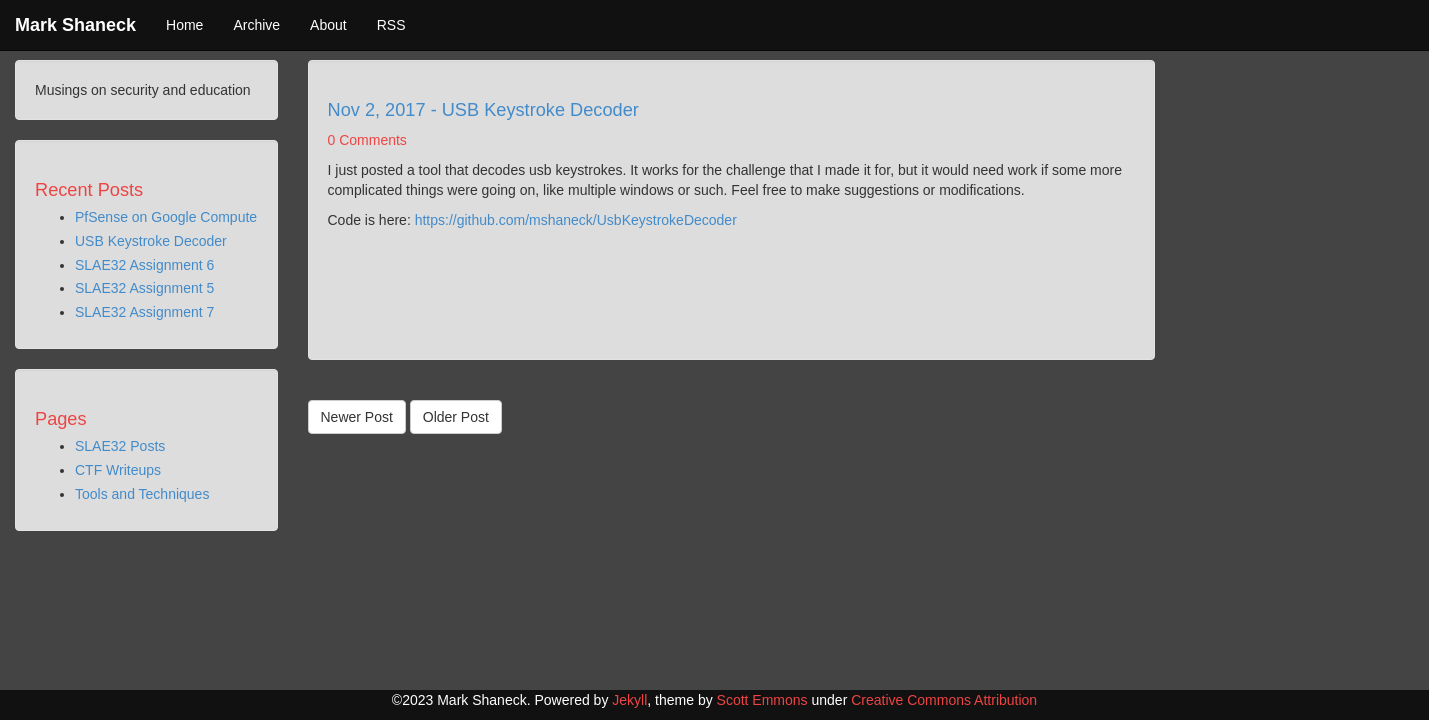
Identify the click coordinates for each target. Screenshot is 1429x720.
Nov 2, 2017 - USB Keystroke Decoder (483, 110)
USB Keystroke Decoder (151, 241)
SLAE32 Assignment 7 (144, 312)
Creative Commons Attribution (944, 700)
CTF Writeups (118, 470)
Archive (256, 25)
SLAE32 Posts (120, 446)
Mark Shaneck (75, 25)
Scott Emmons (762, 700)
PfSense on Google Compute (166, 217)
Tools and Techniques (142, 494)
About (328, 25)
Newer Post (357, 417)
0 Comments (367, 140)
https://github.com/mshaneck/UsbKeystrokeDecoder (576, 220)
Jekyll (629, 700)
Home (184, 25)
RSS (391, 25)
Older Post (456, 417)
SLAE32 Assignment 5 (144, 288)
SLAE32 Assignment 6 (144, 265)
